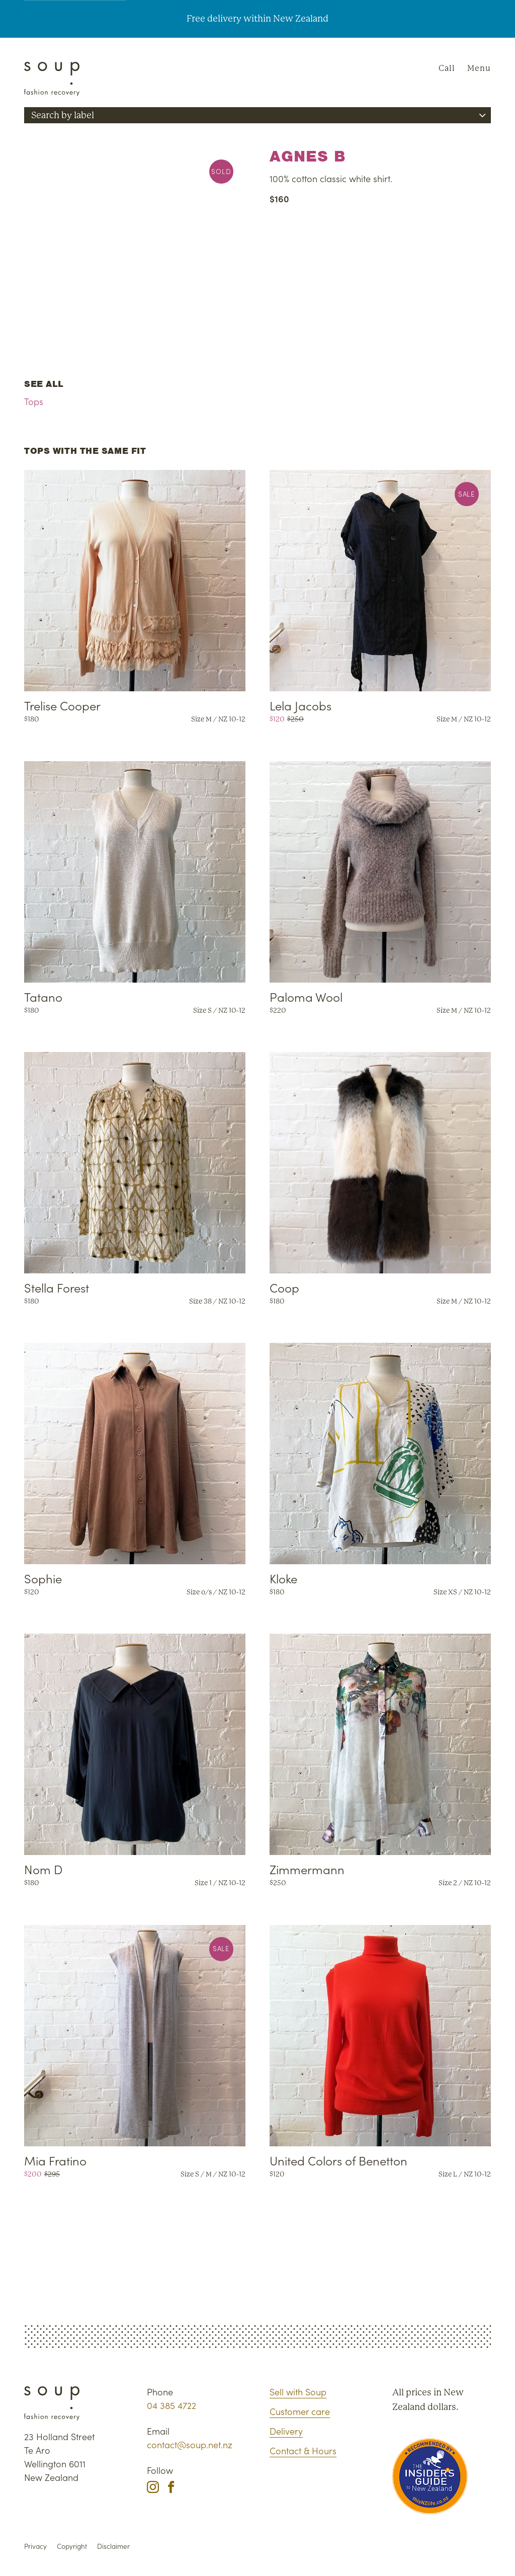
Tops (33, 401)
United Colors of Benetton (338, 2160)
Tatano (43, 996)
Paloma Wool (306, 996)
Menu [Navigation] (479, 68)
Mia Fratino (55, 2160)
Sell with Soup (298, 2391)
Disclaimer (113, 2546)
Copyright (72, 2546)
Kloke (283, 1578)
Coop (284, 1287)
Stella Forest (56, 1287)
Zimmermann (307, 1869)
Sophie (43, 1578)
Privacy (35, 2546)
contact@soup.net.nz (189, 2444)
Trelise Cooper (62, 705)
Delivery (286, 2431)
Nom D (43, 1869)
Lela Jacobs (300, 705)
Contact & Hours (303, 2450)
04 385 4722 (171, 2405)
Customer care (300, 2411)
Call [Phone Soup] (447, 68)
